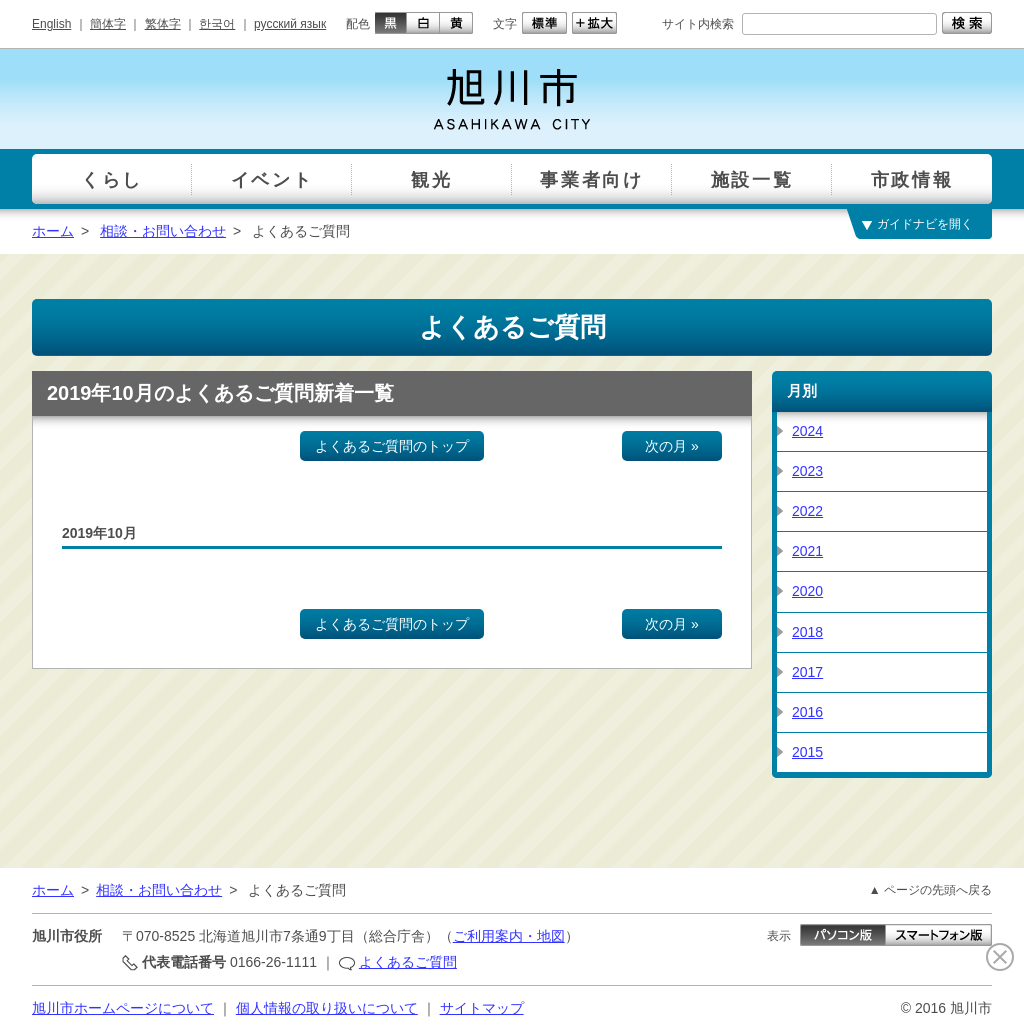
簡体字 (108, 24)
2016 (807, 712)
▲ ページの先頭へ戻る (930, 890)
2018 (807, 632)
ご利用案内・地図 (509, 936)
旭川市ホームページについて (123, 1008)
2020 (807, 591)
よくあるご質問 (408, 962)
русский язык (290, 24)
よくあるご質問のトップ (392, 446)
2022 (807, 511)
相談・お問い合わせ (163, 231)
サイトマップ (482, 1008)
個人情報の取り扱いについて (327, 1008)
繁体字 (163, 24)
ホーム (53, 231)
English (51, 24)
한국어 (217, 24)
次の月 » (672, 446)
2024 (807, 431)
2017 (807, 672)
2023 (807, 471)
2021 (807, 551)
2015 (807, 752)
